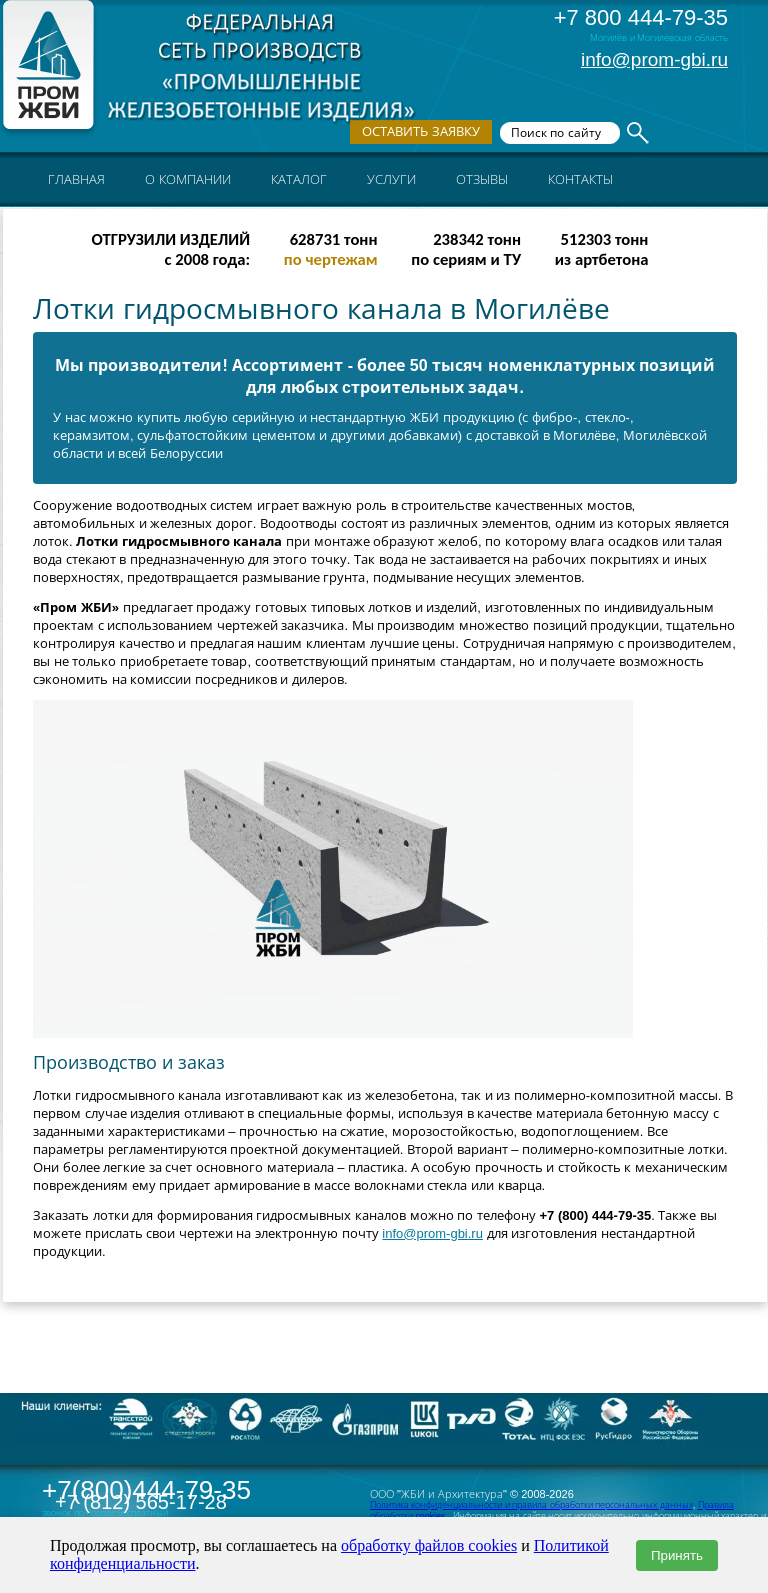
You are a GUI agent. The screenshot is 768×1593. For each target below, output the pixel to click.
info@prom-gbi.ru (654, 59)
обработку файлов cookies (429, 1545)
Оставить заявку (421, 131)
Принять (677, 1555)
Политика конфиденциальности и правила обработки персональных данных (531, 1505)
